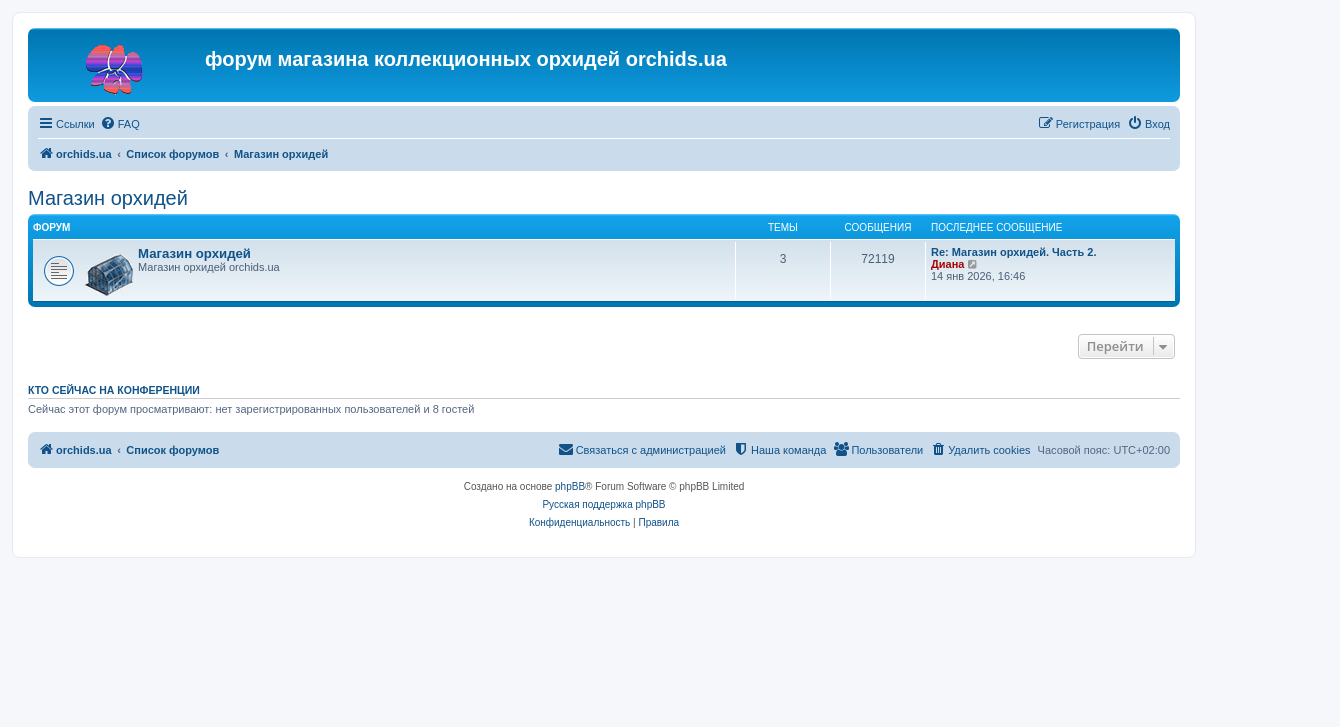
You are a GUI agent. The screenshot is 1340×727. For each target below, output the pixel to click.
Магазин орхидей (108, 198)
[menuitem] (120, 124)
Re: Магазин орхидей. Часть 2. (1013, 252)
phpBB (570, 486)
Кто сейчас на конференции (114, 390)
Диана (947, 264)
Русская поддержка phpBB (603, 504)
